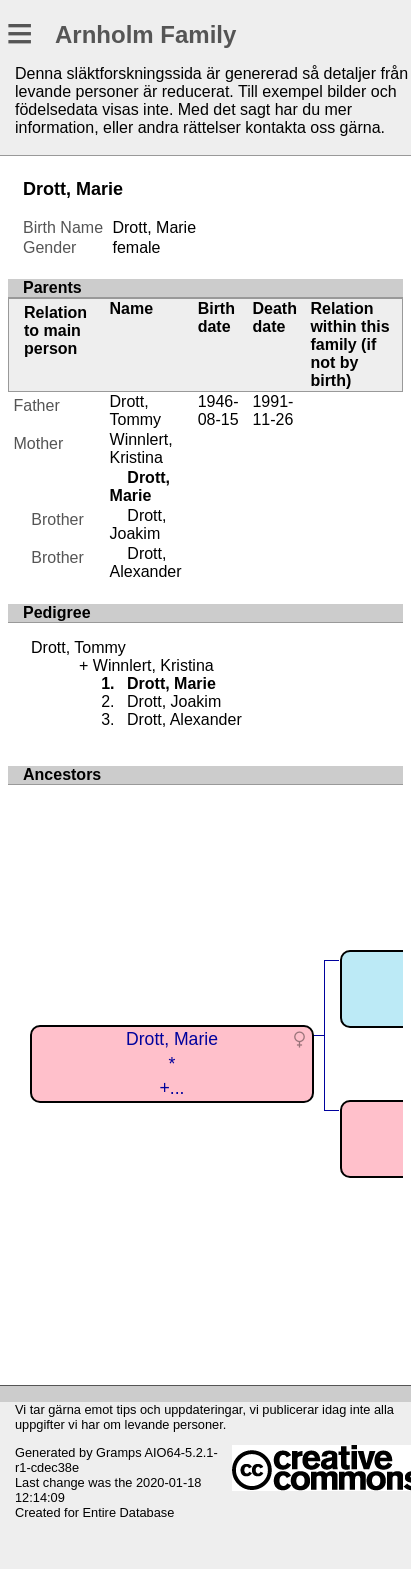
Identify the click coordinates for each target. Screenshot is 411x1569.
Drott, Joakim (138, 524)
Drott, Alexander (146, 562)
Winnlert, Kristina (141, 448)
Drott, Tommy (136, 410)
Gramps (119, 1452)
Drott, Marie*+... (172, 1063)
